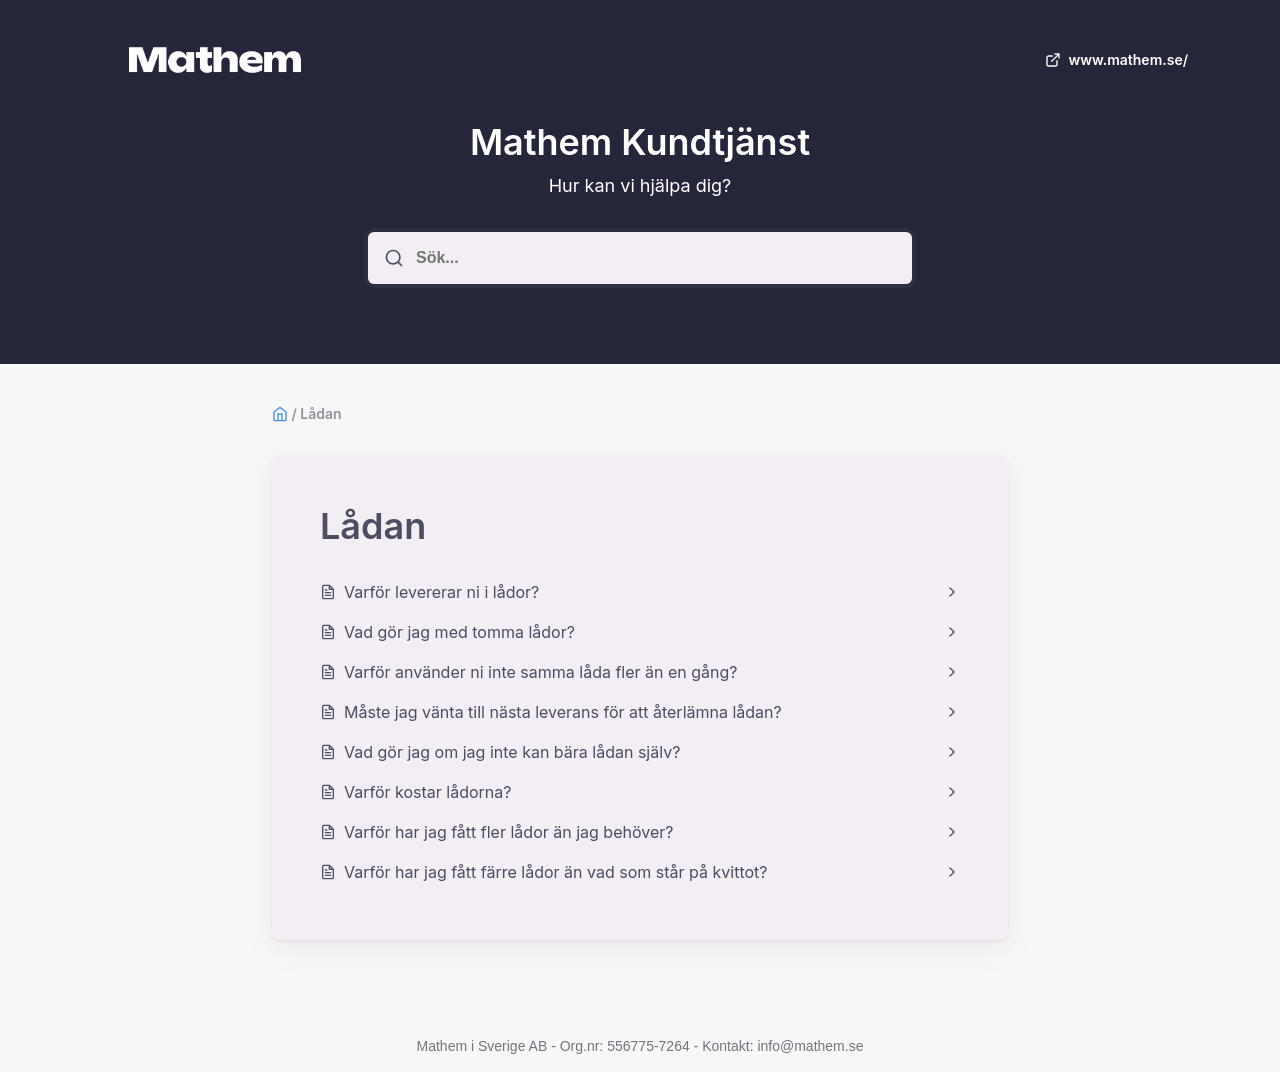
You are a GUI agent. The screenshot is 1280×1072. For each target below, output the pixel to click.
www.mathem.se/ (1115, 60)
